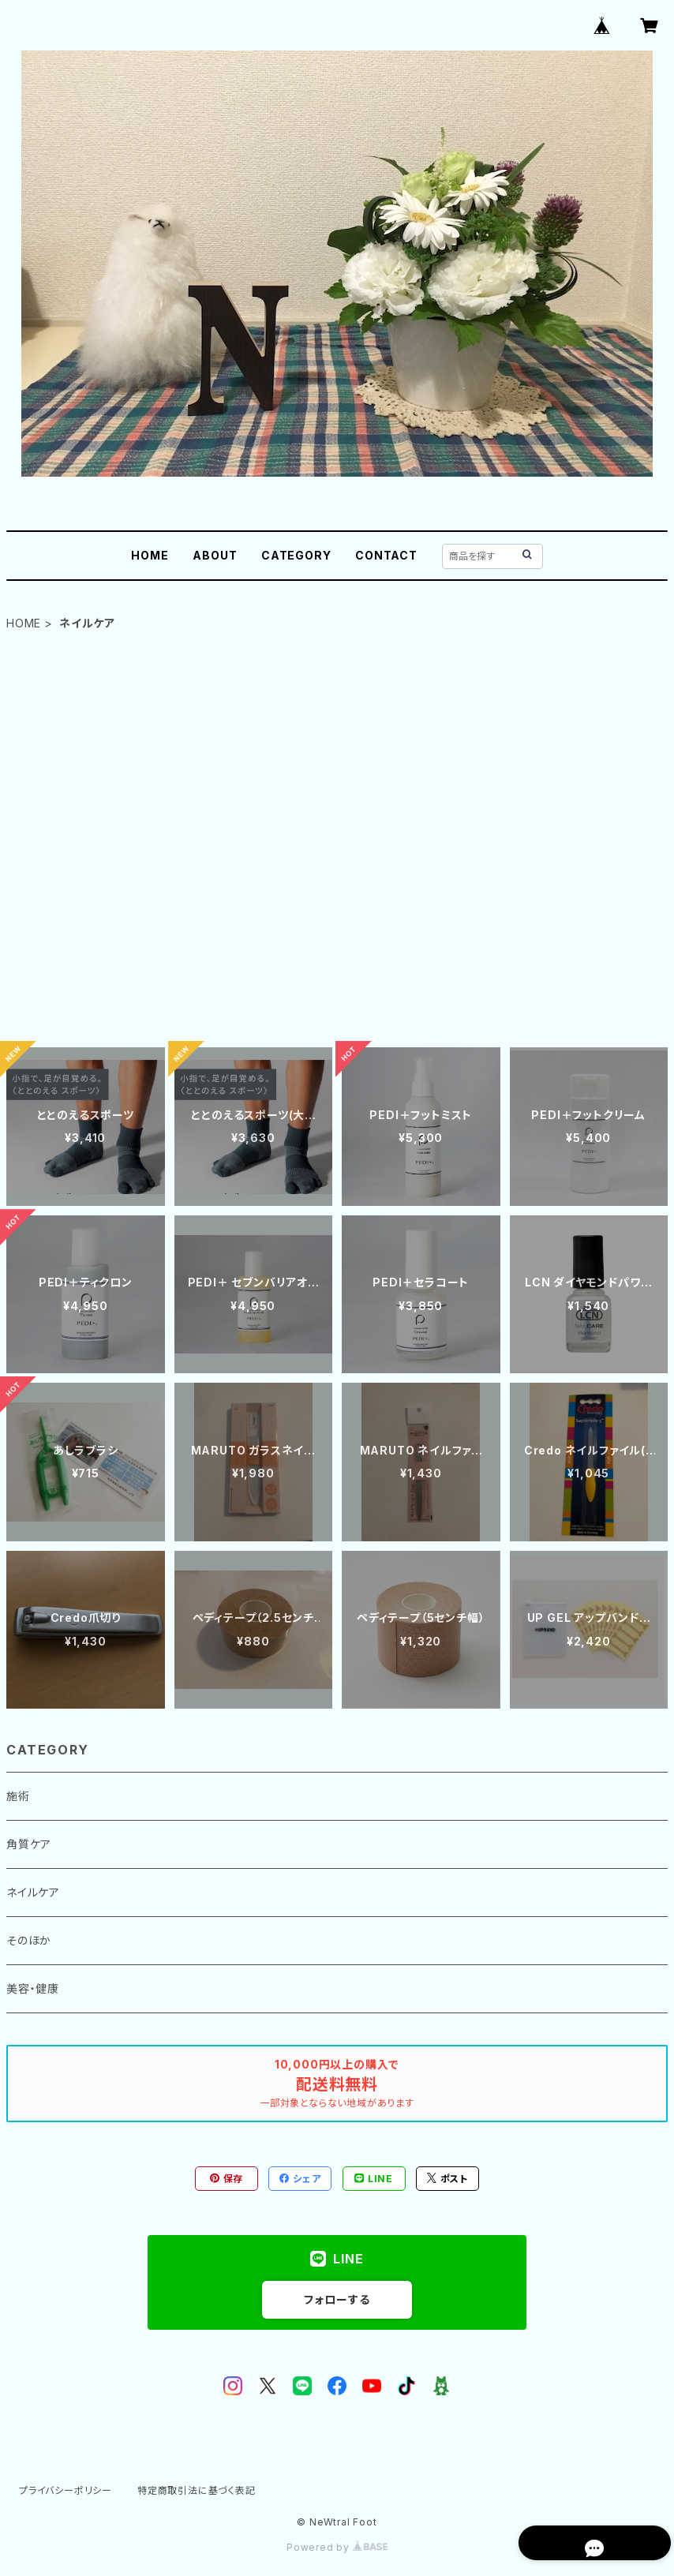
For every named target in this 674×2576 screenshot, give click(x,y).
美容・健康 (32, 1988)
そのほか (28, 1940)
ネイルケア (33, 1892)
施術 (18, 1796)
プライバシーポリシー (65, 2490)
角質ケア (28, 1844)
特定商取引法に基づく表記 (196, 2490)
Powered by (337, 2547)
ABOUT (215, 555)
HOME (149, 555)
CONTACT (386, 555)
